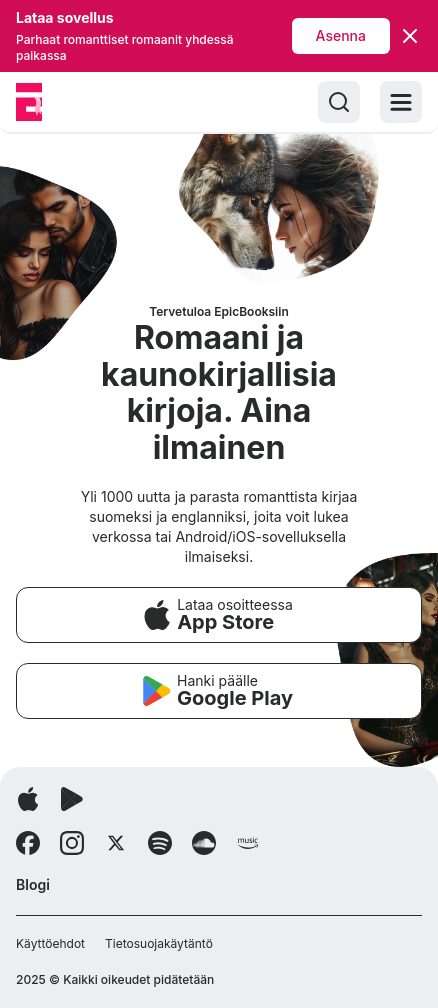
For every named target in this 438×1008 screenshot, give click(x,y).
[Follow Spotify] (160, 843)
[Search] (339, 102)
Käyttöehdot (50, 943)
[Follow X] (116, 843)
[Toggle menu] (401, 102)
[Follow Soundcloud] (204, 843)
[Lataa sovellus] (28, 799)
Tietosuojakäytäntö (159, 943)
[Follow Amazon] (248, 843)
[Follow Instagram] (72, 843)
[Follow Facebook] (28, 843)
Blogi (33, 884)
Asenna (341, 35)
